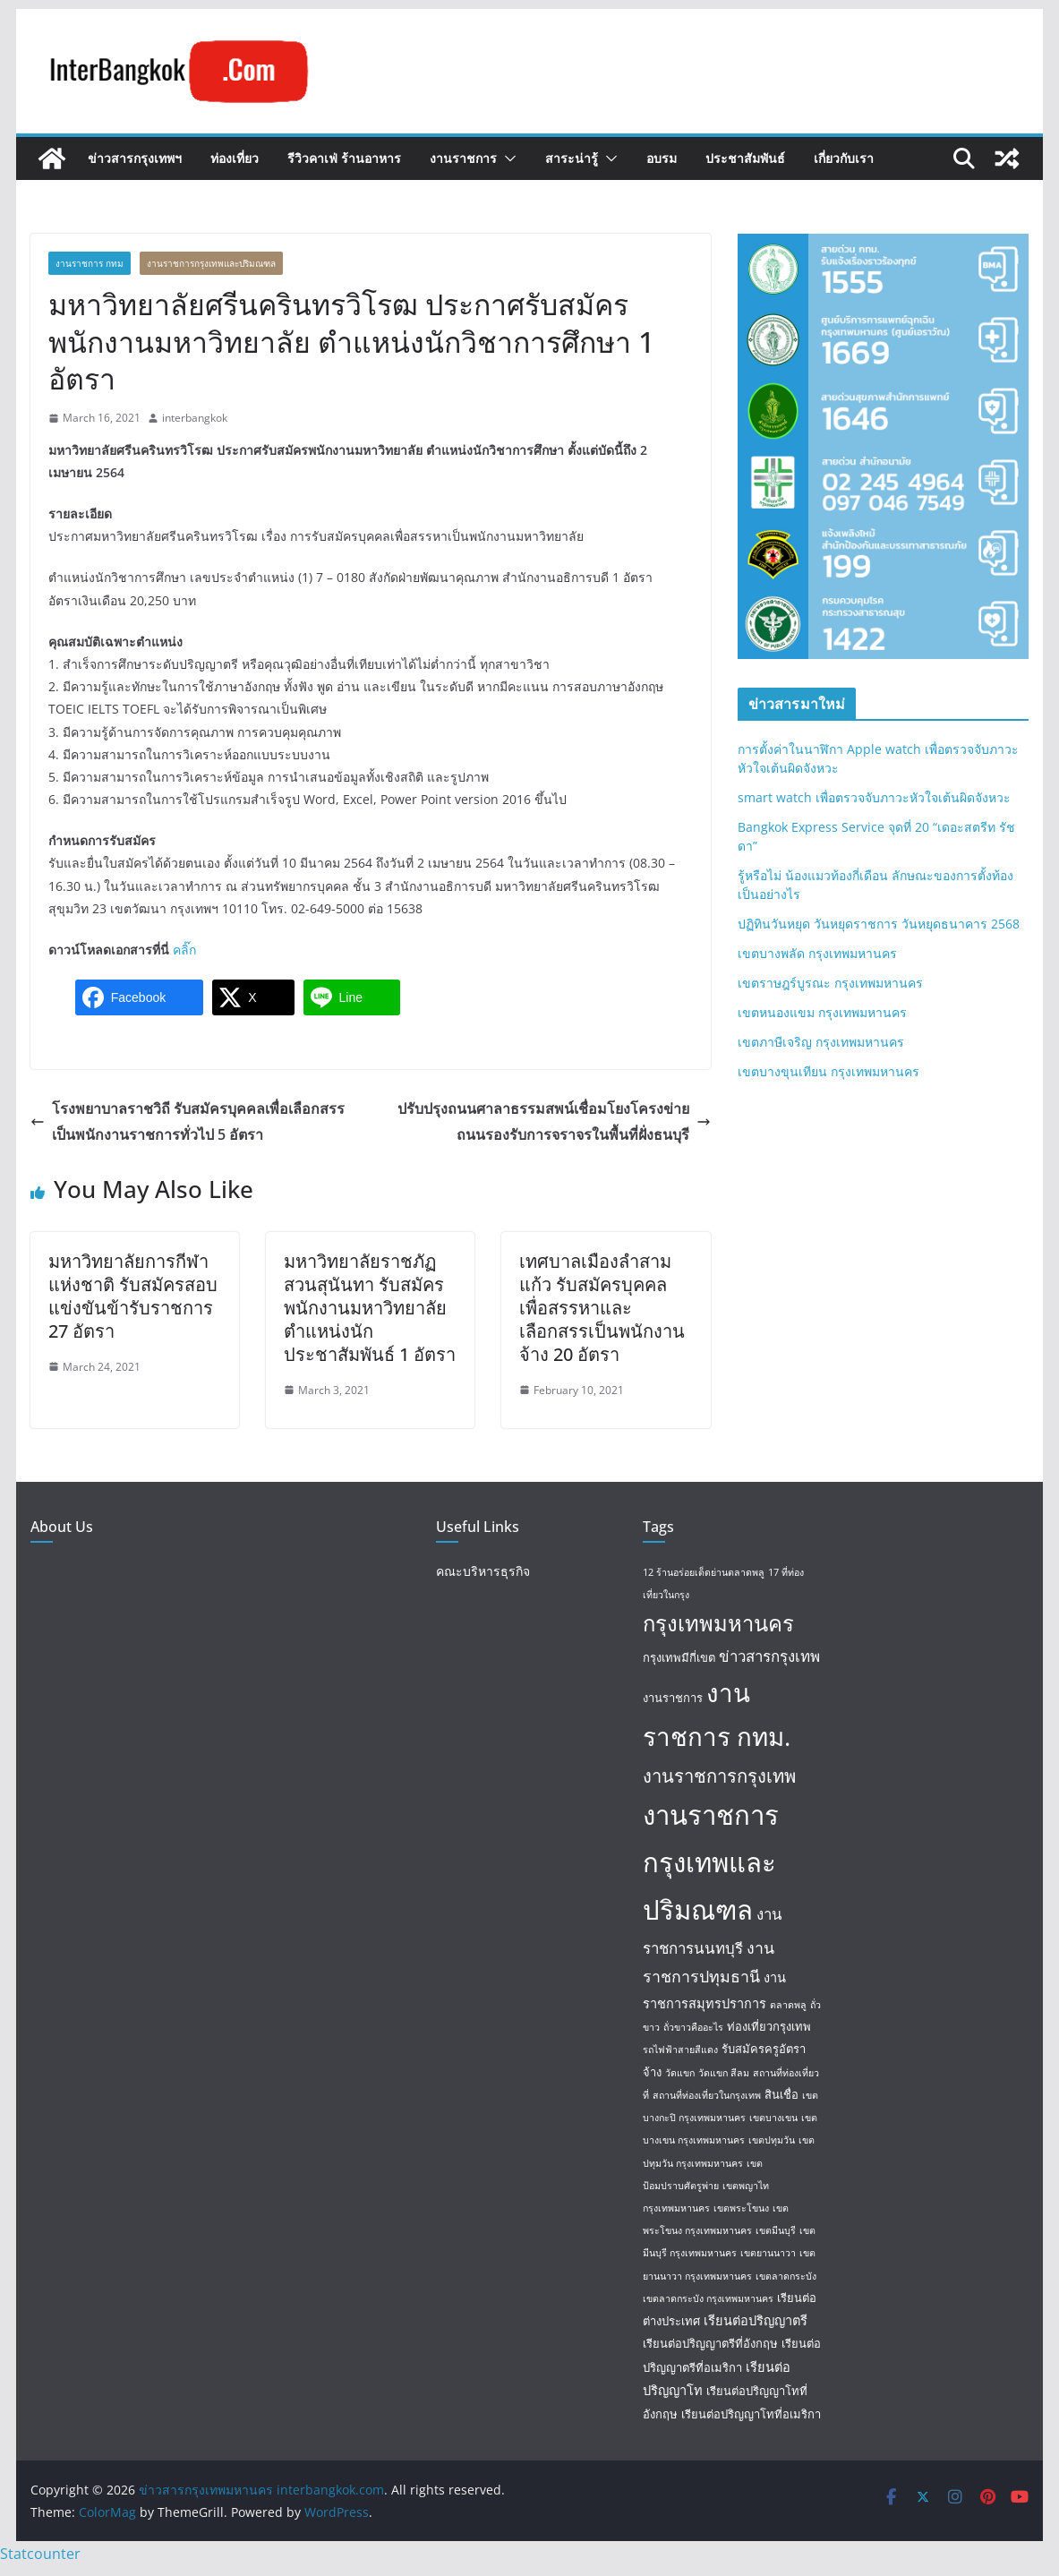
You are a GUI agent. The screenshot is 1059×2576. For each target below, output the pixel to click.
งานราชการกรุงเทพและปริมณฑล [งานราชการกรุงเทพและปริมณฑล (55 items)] (711, 1862)
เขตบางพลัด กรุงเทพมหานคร (817, 953)
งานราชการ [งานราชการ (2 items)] (673, 1698)
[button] (507, 158)
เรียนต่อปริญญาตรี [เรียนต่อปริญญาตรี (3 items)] (755, 2320)
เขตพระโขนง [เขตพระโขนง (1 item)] (741, 2208)
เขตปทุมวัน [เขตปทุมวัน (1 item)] (771, 2140)
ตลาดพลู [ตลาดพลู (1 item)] (788, 2004)
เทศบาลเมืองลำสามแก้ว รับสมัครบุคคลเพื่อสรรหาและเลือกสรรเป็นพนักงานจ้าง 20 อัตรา (602, 1307)
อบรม (661, 158)
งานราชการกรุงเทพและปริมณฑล (211, 263)
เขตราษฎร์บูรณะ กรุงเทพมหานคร (830, 982)
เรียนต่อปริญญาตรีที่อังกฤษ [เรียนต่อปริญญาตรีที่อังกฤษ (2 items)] (710, 2343)
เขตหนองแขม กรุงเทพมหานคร (822, 1012)
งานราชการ (463, 158)
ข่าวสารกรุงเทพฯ (135, 158)
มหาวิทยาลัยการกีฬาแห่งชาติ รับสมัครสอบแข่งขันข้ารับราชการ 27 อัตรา (133, 1296)
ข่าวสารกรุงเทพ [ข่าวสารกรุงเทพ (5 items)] (769, 1656)
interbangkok (194, 417)
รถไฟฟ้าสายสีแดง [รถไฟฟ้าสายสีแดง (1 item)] (680, 2049)
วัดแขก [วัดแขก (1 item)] (680, 2073)
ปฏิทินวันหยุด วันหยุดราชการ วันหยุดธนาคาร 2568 (879, 923)
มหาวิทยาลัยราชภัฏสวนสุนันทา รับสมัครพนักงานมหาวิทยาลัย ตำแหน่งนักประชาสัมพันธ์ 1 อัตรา (370, 1307)
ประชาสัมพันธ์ (745, 158)
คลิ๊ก (184, 949)
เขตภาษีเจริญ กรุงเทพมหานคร (821, 1041)
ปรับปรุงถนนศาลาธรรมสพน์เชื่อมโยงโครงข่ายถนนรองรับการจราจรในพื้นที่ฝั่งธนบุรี (554, 1121)
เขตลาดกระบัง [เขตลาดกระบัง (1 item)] (786, 2276)
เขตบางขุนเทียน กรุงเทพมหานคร (828, 1071)
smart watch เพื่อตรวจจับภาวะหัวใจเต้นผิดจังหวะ (874, 797)
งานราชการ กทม (90, 263)
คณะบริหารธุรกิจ (483, 1570)
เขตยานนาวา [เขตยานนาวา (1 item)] (768, 2253)
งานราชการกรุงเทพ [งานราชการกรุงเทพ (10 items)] (719, 1775)
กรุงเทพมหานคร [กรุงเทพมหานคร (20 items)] (718, 1623)
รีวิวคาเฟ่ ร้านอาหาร (344, 158)
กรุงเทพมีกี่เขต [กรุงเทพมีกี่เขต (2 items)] (679, 1657)
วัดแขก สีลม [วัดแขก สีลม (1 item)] (723, 2073)
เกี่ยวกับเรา (844, 158)
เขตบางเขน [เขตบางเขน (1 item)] (773, 2117)
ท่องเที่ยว (234, 158)
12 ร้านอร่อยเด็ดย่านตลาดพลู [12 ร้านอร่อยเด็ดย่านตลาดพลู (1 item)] (703, 1572)
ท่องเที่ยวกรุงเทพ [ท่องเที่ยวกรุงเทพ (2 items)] (769, 2026)
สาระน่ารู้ (571, 158)
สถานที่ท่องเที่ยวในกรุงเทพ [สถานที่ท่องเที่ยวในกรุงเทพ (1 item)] (707, 2095)
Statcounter (40, 2553)
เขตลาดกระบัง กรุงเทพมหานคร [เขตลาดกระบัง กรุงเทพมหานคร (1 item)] (708, 2298)
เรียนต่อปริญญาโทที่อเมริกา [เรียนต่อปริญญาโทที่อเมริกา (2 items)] (751, 2414)
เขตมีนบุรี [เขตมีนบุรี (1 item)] (776, 2230)
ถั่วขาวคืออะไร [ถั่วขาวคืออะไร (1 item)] (693, 2027)
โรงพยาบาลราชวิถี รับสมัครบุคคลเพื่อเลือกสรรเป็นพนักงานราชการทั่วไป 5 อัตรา (187, 1121)
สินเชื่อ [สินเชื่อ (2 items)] (781, 2094)
